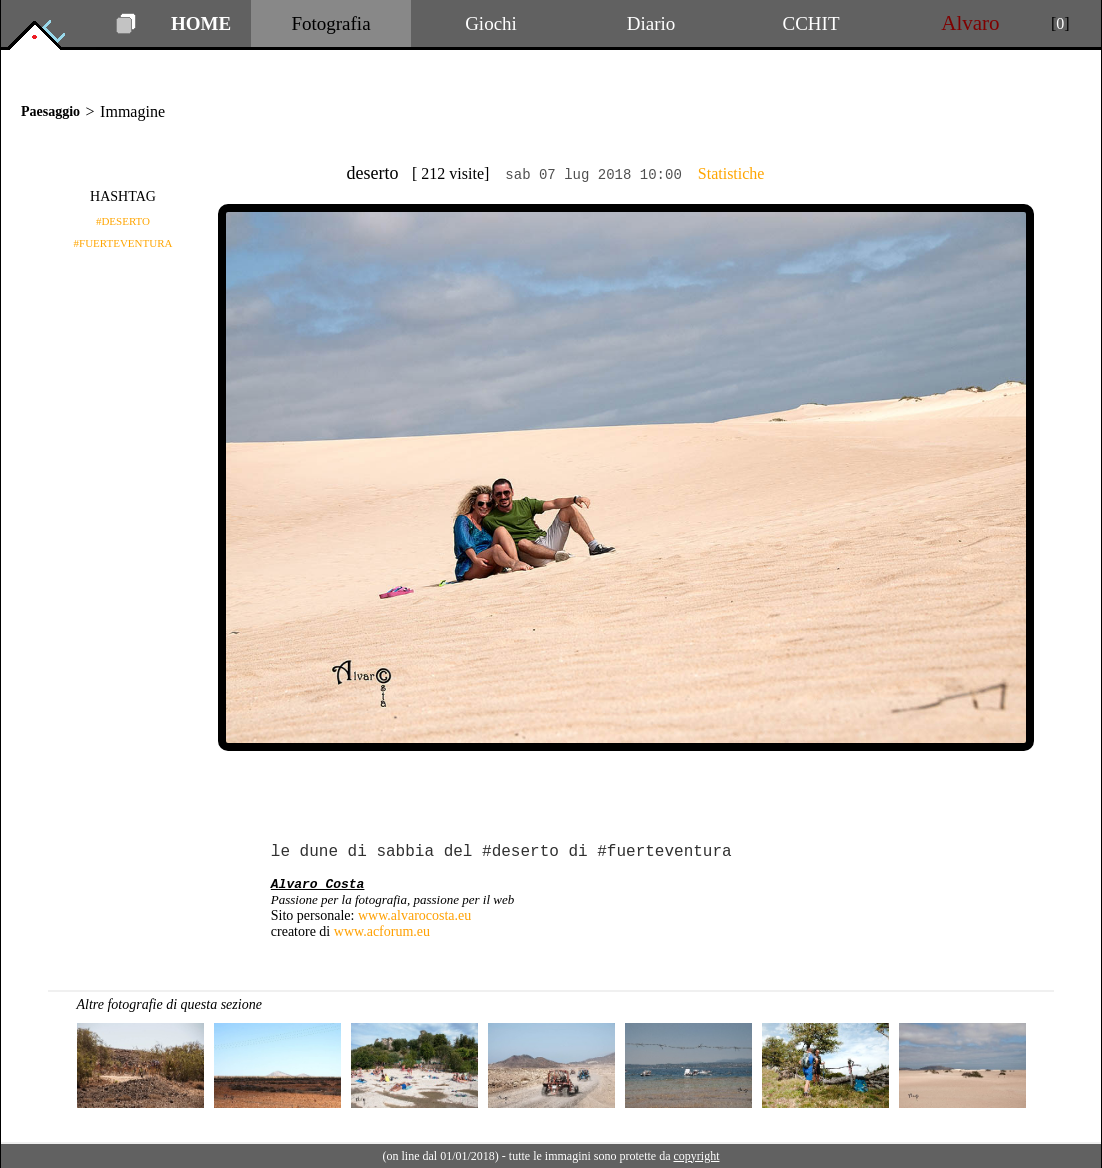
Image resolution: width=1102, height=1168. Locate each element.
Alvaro (971, 23)
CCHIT (811, 23)
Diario (651, 23)
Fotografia (330, 23)
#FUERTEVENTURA (123, 243)
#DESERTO (123, 221)
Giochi (491, 23)
